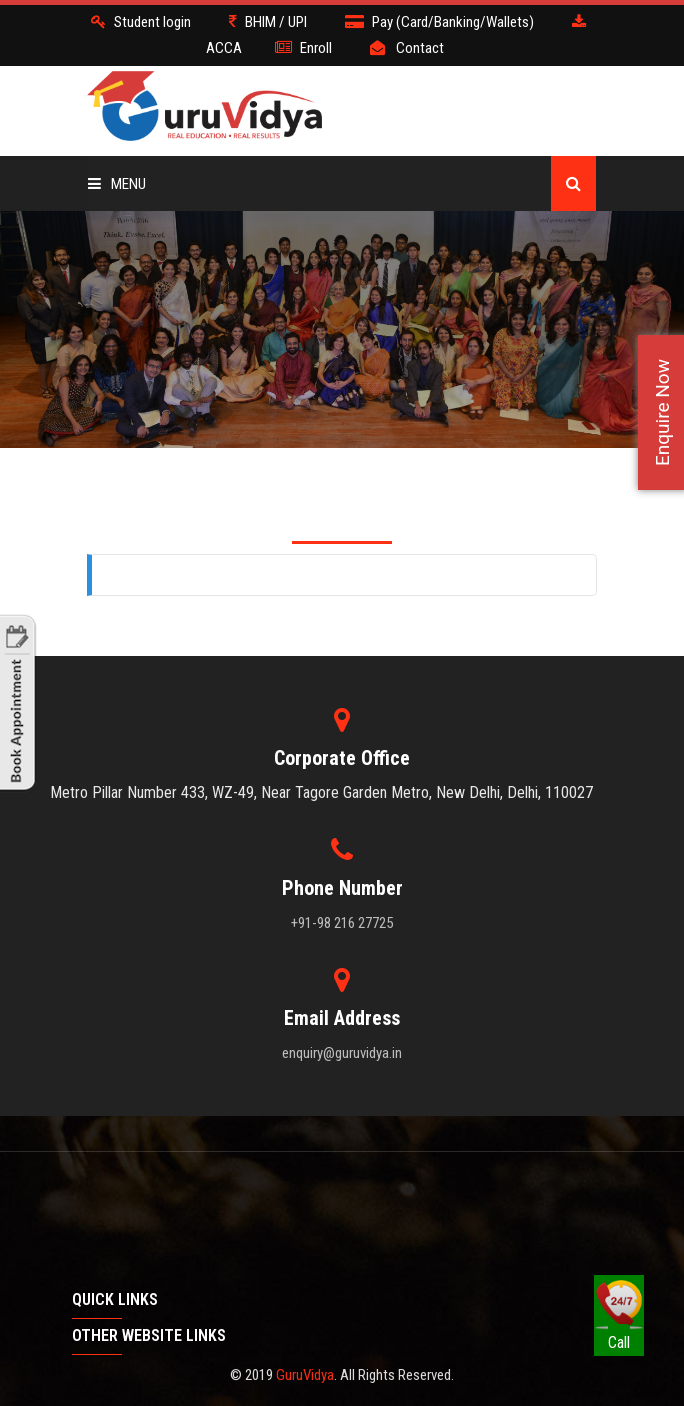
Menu (117, 184)
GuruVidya (305, 1375)
